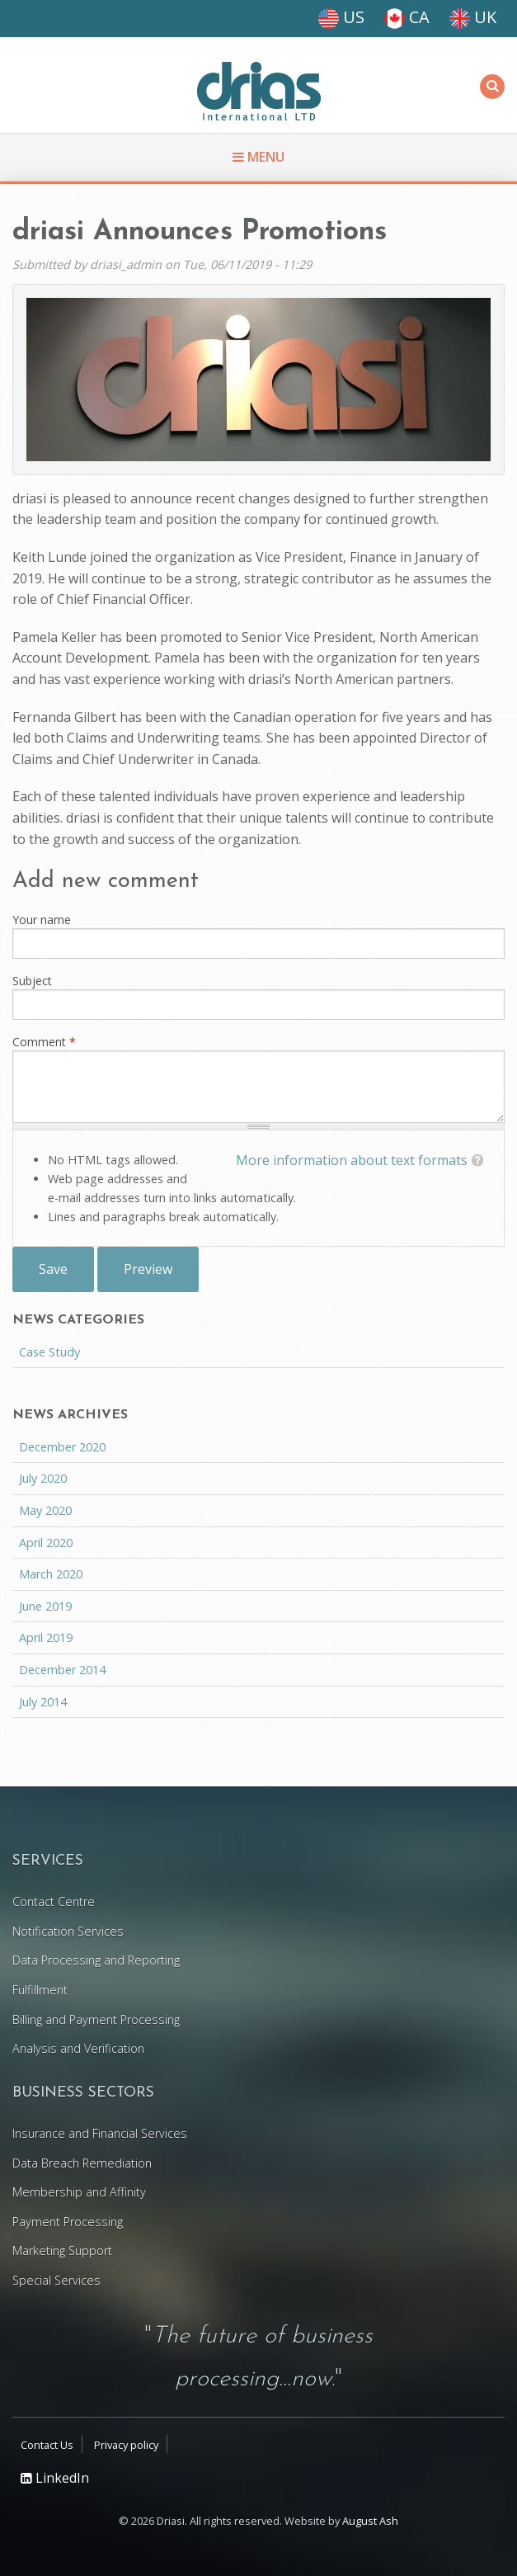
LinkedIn (55, 2478)
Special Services (56, 2280)
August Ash (370, 2520)
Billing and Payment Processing (96, 2019)
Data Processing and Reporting (96, 1960)
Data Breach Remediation (82, 2163)
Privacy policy (126, 2444)
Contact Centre (53, 1901)
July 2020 (43, 1478)
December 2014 (62, 1669)
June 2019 (45, 1606)
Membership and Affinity (79, 2192)
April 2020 (46, 1542)
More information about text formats (352, 1160)
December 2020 (62, 1447)
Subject (32, 980)
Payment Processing (67, 2221)
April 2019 (46, 1637)
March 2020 (50, 1574)
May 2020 (45, 1510)
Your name (41, 919)
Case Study (49, 1352)
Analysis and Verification (78, 2048)
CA (407, 17)
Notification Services (68, 1931)
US (341, 17)
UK (472, 17)
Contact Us (47, 2444)
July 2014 (43, 1702)
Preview (148, 1269)
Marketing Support (62, 2250)
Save (53, 1269)
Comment (44, 1042)
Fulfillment (40, 1990)
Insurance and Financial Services (99, 2133)
